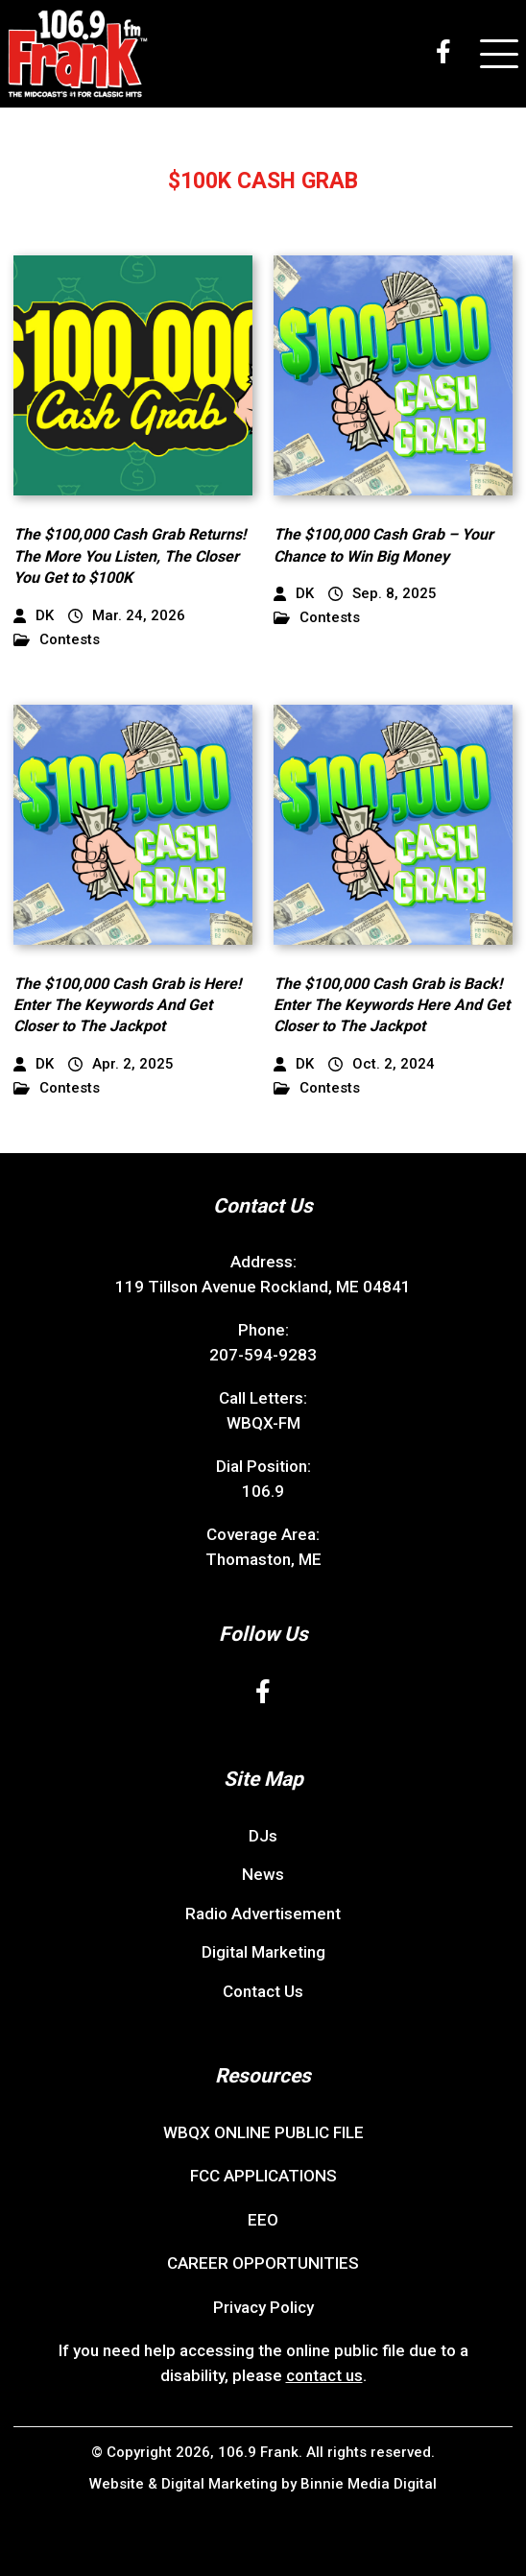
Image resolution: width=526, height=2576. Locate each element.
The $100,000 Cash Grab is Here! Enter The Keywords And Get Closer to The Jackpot (127, 1005)
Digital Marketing (263, 1952)
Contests (56, 640)
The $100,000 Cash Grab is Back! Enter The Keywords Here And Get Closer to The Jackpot (392, 1005)
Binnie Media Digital (368, 2483)
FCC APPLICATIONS (263, 2175)
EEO (263, 2219)
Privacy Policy (263, 2307)
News (263, 1874)
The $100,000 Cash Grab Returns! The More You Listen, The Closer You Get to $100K (129, 556)
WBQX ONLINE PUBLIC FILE (263, 2132)
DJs (263, 1835)
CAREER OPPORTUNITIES (263, 2263)
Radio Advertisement (263, 1913)
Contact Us (263, 1991)
